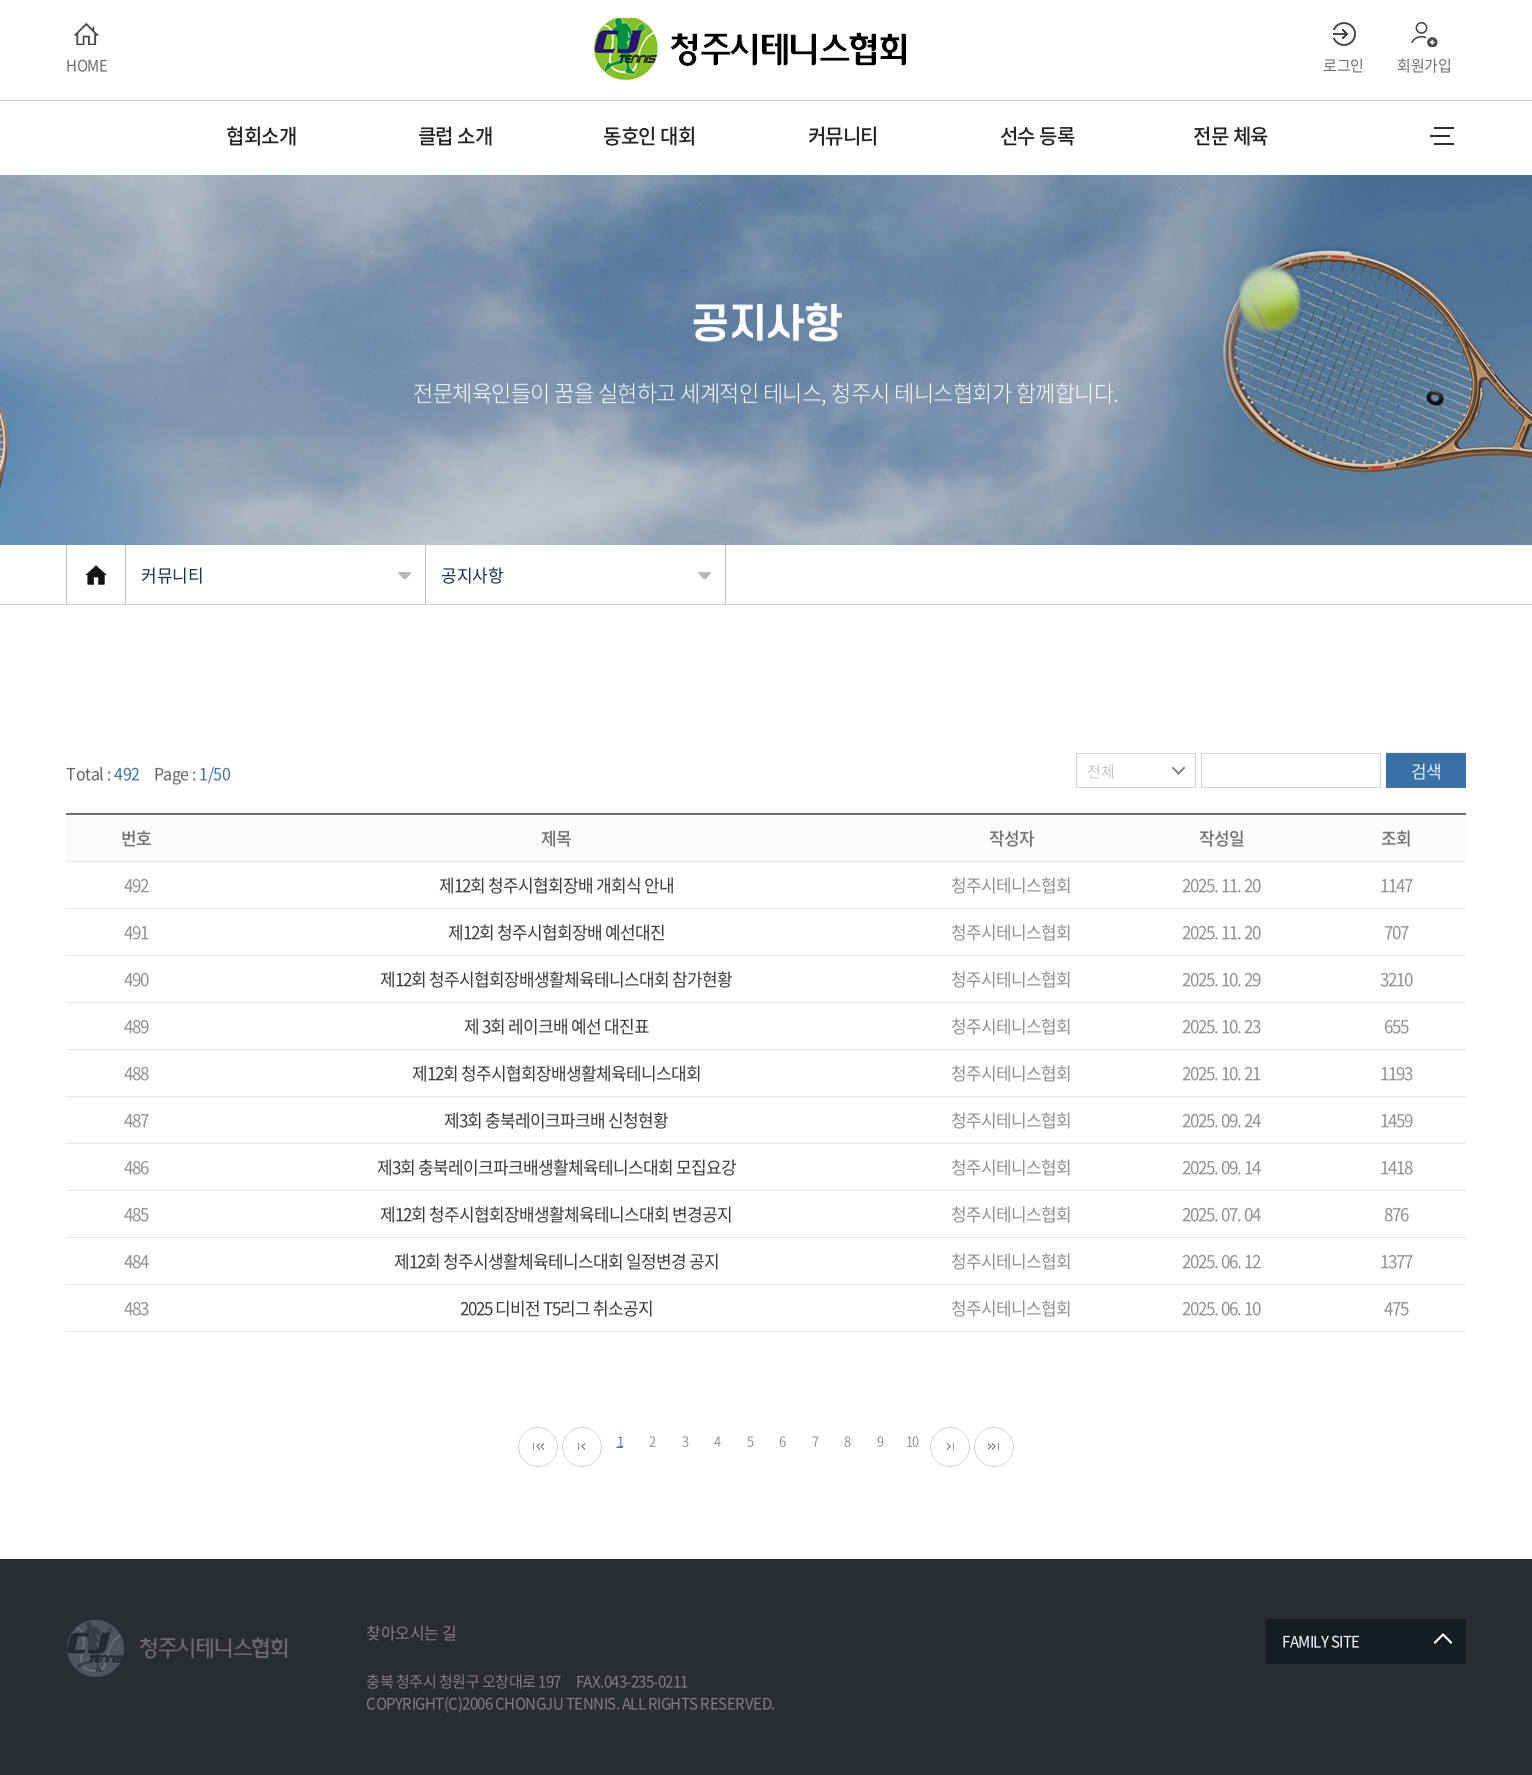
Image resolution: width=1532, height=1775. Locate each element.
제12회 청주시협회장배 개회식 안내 (556, 924)
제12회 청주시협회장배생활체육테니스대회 (556, 1112)
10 (912, 1480)
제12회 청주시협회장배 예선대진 (556, 971)
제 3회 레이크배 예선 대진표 (556, 1065)
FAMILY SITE (1321, 1641)
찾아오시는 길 (411, 1632)
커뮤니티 (172, 574)
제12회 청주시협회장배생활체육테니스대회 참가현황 (556, 1018)
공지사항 (472, 574)
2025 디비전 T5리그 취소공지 (556, 1347)
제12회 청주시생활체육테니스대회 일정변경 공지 (556, 1300)
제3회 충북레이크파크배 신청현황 (556, 1159)
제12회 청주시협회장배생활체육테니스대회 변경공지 (556, 1253)
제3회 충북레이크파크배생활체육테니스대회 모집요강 (556, 1206)
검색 (1426, 810)
